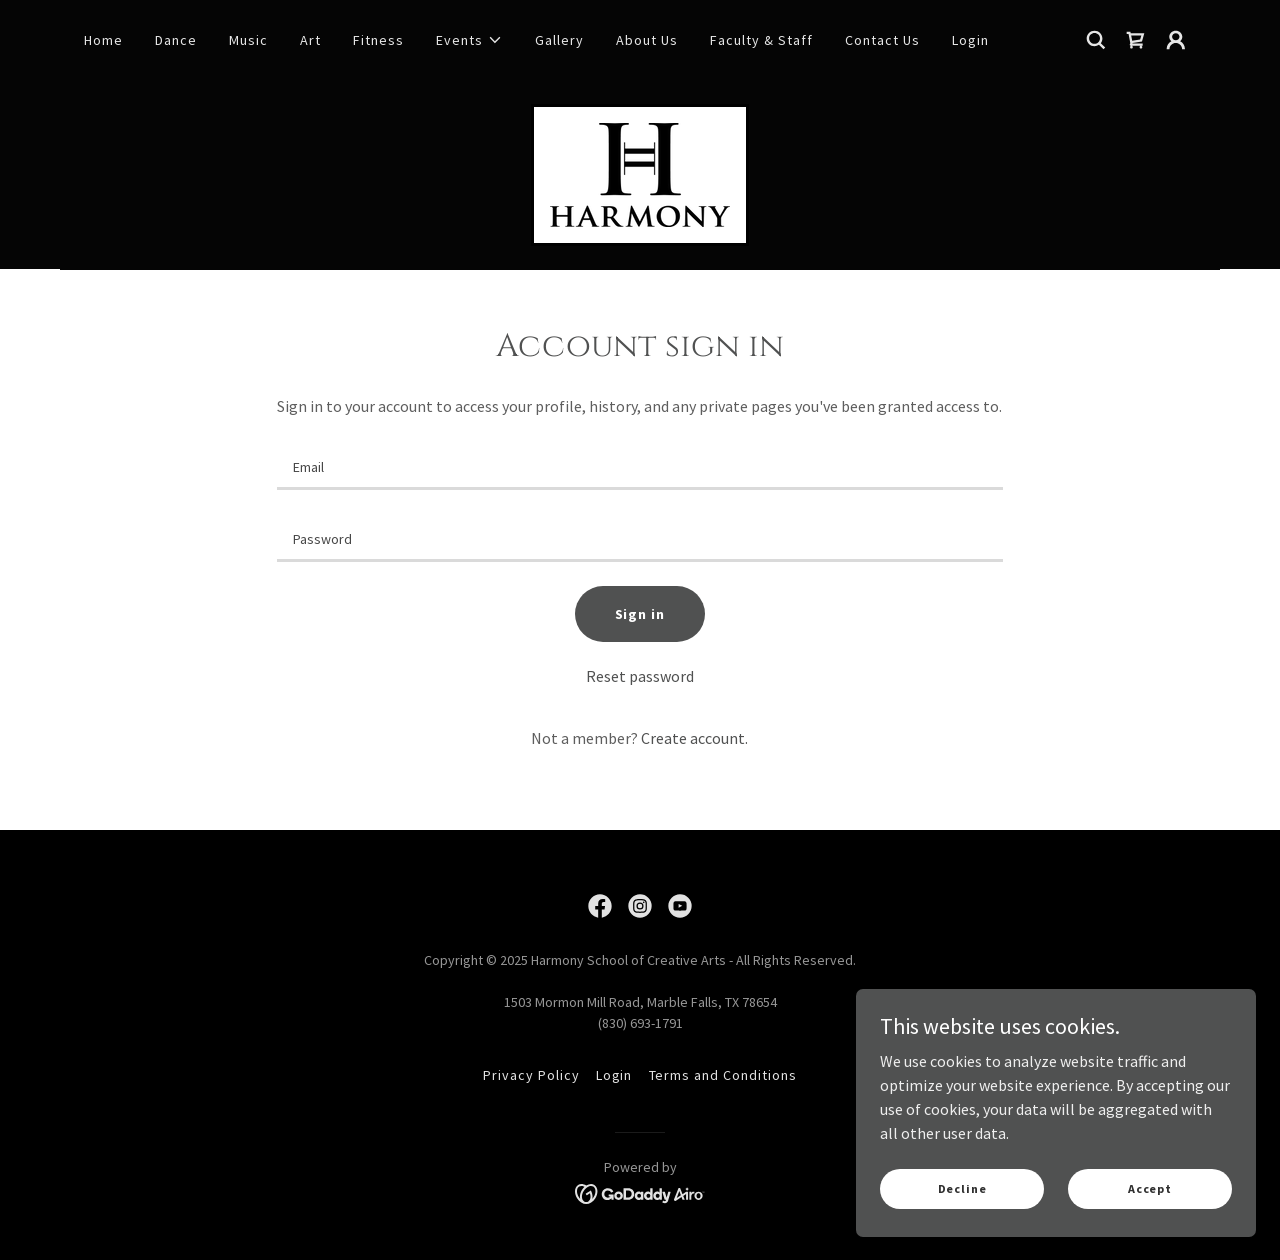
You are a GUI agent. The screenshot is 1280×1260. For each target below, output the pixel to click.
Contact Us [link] (882, 40)
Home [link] (103, 40)
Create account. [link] (694, 738)
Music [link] (248, 40)
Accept (1150, 1188)
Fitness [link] (378, 40)
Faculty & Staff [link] (761, 40)
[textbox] (639, 466)
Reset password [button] (640, 676)
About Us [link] (647, 40)
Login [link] (970, 40)
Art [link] (310, 40)
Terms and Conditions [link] (723, 1075)
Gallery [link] (559, 40)
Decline (962, 1188)
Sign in (640, 614)
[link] (1136, 40)
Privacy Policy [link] (531, 1075)
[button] (469, 40)
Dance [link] (176, 40)
